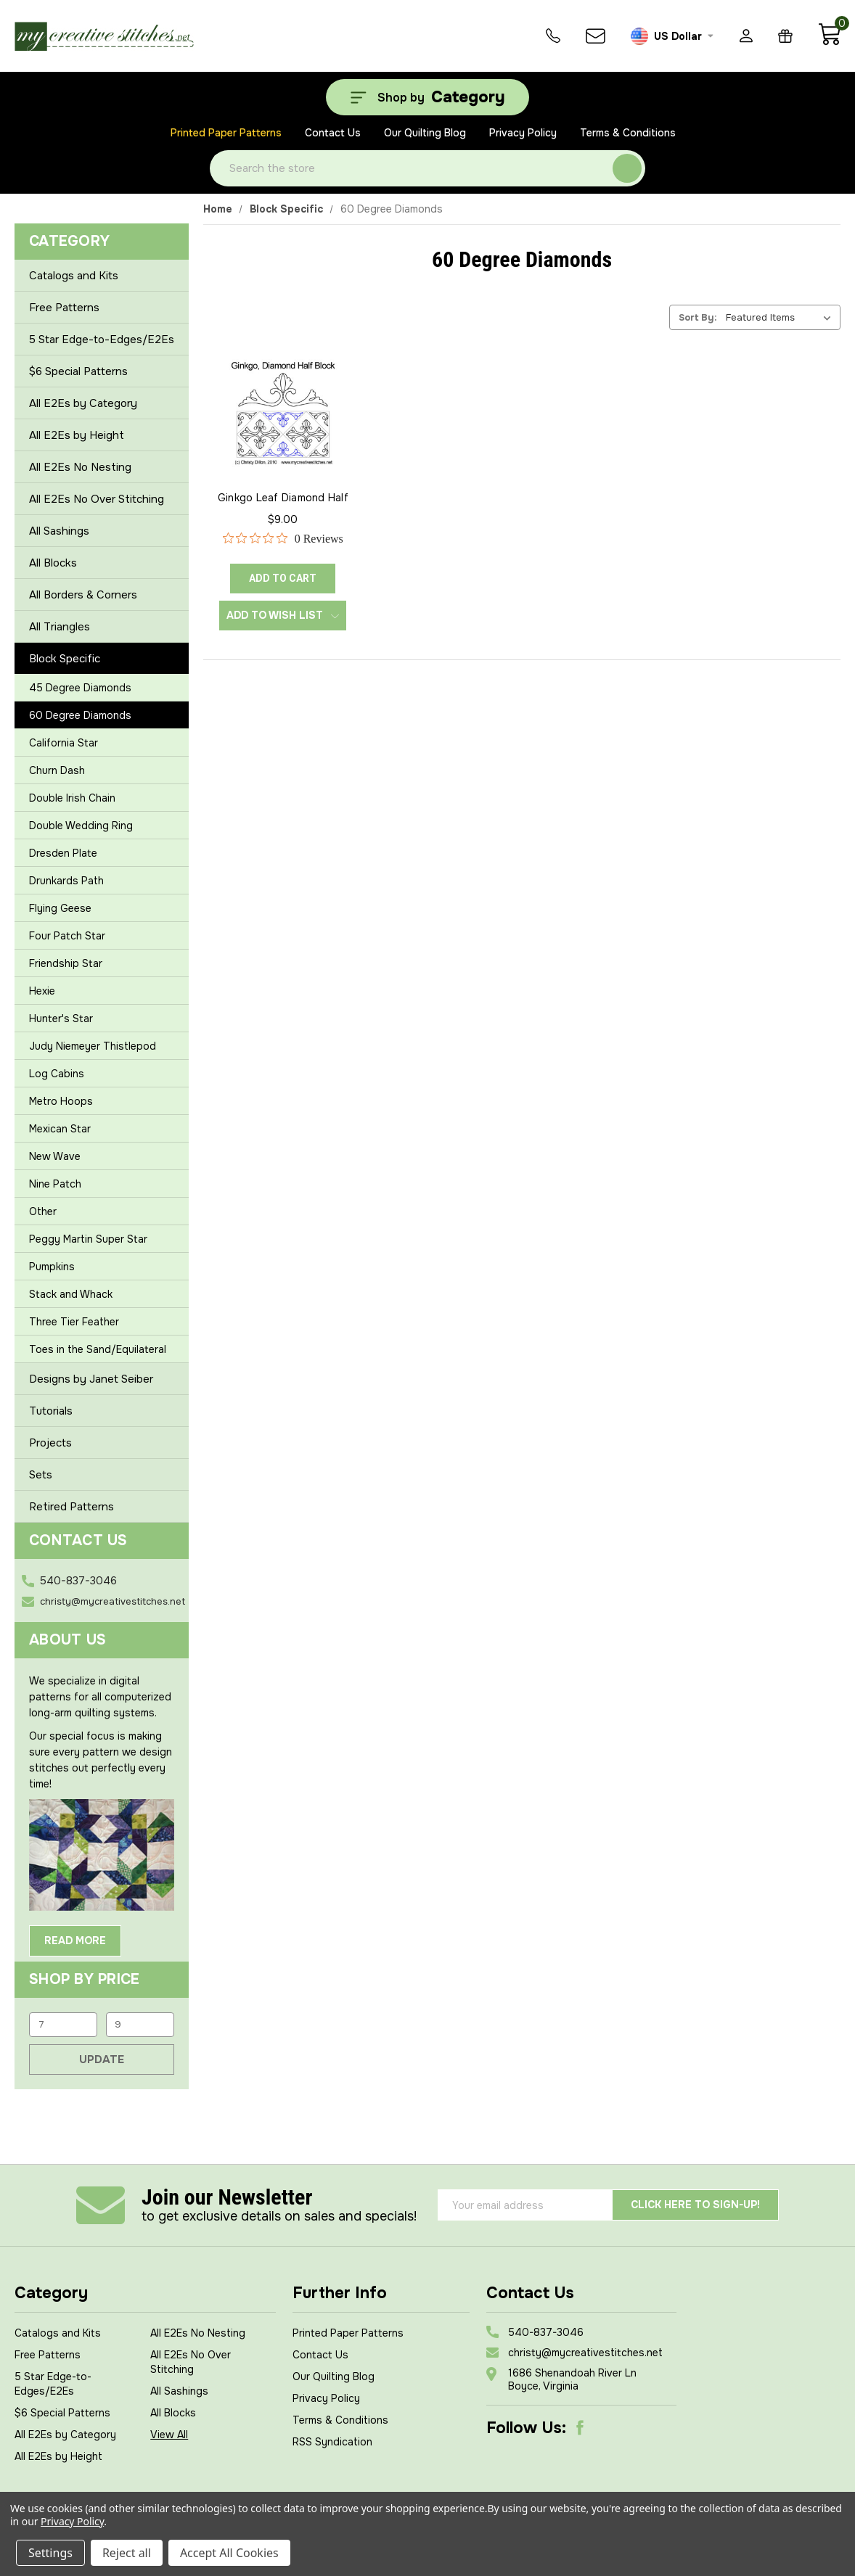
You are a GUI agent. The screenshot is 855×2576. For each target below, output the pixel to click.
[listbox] (782, 317)
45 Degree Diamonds (80, 687)
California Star (63, 742)
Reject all (126, 2553)
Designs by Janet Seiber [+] (101, 1379)
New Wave (55, 1156)
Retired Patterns (71, 1506)
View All (169, 2434)
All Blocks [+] (101, 563)
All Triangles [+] (101, 627)
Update (101, 2059)
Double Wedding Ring (81, 825)
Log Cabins (56, 1073)
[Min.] (63, 2024)
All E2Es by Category (65, 2434)
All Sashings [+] (101, 531)
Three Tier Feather (74, 1321)
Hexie (42, 990)
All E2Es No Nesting (80, 467)
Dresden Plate (63, 853)
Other (43, 1211)
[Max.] (140, 2024)
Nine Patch (55, 1183)
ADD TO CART (282, 578)
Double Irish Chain (72, 798)
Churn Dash (57, 770)
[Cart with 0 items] (829, 42)
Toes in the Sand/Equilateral (97, 1349)
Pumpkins (52, 1266)
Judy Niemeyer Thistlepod (92, 1046)
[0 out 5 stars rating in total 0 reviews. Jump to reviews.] (283, 538)
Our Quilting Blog (425, 132)
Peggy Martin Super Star (88, 1239)
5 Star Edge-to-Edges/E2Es (101, 339)
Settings (50, 2553)
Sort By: (698, 317)
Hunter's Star (61, 1018)
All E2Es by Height (58, 2456)
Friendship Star (65, 963)
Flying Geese (60, 908)
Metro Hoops (61, 1101)
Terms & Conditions (628, 132)
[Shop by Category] (427, 97)
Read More (75, 1940)
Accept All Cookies (229, 2553)
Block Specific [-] (101, 658)
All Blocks (173, 2412)
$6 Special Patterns (78, 371)
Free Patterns (64, 307)
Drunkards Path (66, 880)
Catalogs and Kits (73, 275)
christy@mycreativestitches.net (112, 1601)
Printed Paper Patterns (226, 132)
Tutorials (51, 1411)
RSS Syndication (332, 2441)
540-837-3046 (78, 1580)
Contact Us (333, 132)
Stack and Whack (70, 1294)
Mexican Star (60, 1128)
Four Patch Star (67, 935)
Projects (50, 1443)
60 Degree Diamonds (80, 715)
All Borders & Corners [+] (101, 595)
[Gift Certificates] (785, 36)
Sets (40, 1475)
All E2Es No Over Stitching (96, 499)
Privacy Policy (523, 132)
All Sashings (179, 2391)
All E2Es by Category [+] (101, 403)
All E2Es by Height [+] (101, 435)
